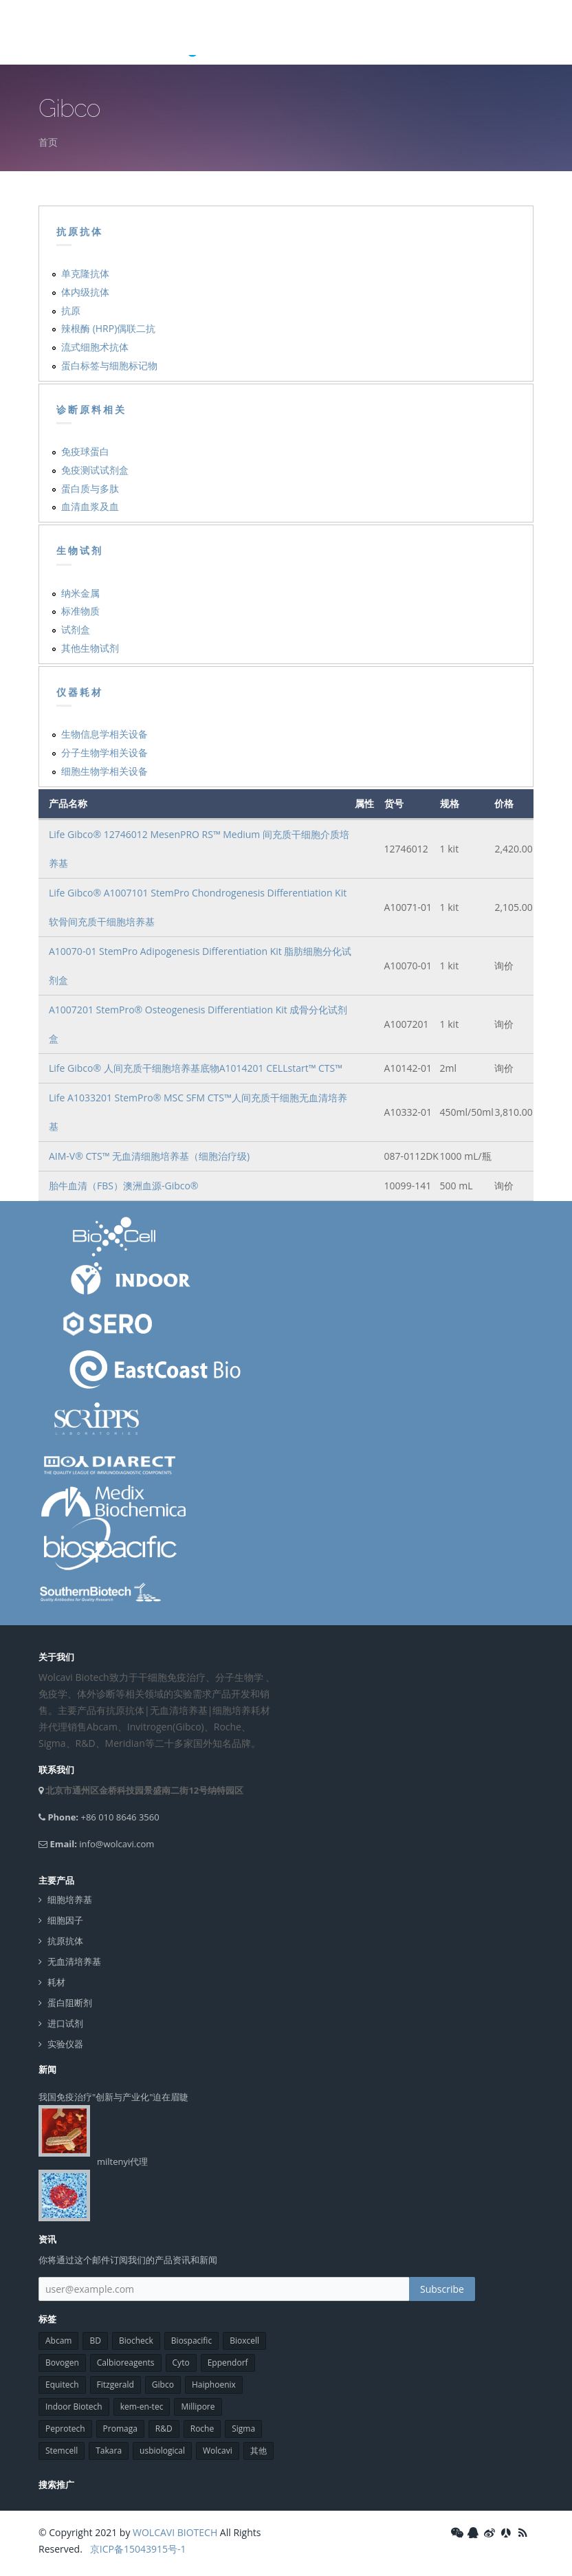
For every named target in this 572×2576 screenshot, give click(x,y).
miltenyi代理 (122, 2161)
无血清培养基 (74, 1962)
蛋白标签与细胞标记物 (109, 365)
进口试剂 (65, 2023)
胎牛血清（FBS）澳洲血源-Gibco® (124, 1185)
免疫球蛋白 (85, 451)
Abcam (58, 2340)
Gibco (163, 2384)
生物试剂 (79, 550)
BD (94, 2340)
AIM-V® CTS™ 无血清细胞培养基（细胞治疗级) (149, 1156)
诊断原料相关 (91, 409)
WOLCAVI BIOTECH (175, 2532)
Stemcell (61, 2450)
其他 (258, 2450)
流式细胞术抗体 (95, 346)
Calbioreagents (126, 2362)
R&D (164, 2428)
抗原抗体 (79, 231)
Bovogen (62, 2362)
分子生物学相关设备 (104, 752)
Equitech (62, 2384)
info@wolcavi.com (116, 1844)
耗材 (56, 1982)
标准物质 (80, 610)
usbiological (162, 2450)
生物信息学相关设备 (104, 733)
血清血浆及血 (90, 506)
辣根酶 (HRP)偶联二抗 (108, 328)
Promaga (120, 2428)
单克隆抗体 (85, 273)
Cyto (181, 2362)
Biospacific (191, 2340)
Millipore (197, 2406)
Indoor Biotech (73, 2406)
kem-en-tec (142, 2406)
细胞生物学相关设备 (104, 771)
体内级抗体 (85, 291)
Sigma (243, 2428)
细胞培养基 (69, 1900)
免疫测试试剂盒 (95, 469)
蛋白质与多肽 (90, 488)
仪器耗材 (79, 692)
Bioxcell (244, 2340)
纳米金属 (80, 592)
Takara (109, 2450)
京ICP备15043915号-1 (136, 2548)
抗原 (70, 310)
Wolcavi (217, 2450)
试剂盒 (75, 629)
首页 (48, 141)
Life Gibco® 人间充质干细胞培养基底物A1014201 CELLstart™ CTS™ (195, 1068)
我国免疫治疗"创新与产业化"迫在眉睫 (113, 2097)
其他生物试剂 (90, 647)
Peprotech (65, 2428)
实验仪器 (65, 2044)
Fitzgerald (115, 2384)
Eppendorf (228, 2362)
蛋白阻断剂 (69, 2003)
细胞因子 (65, 1920)
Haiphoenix (214, 2384)
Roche (202, 2428)
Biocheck (136, 2340)
